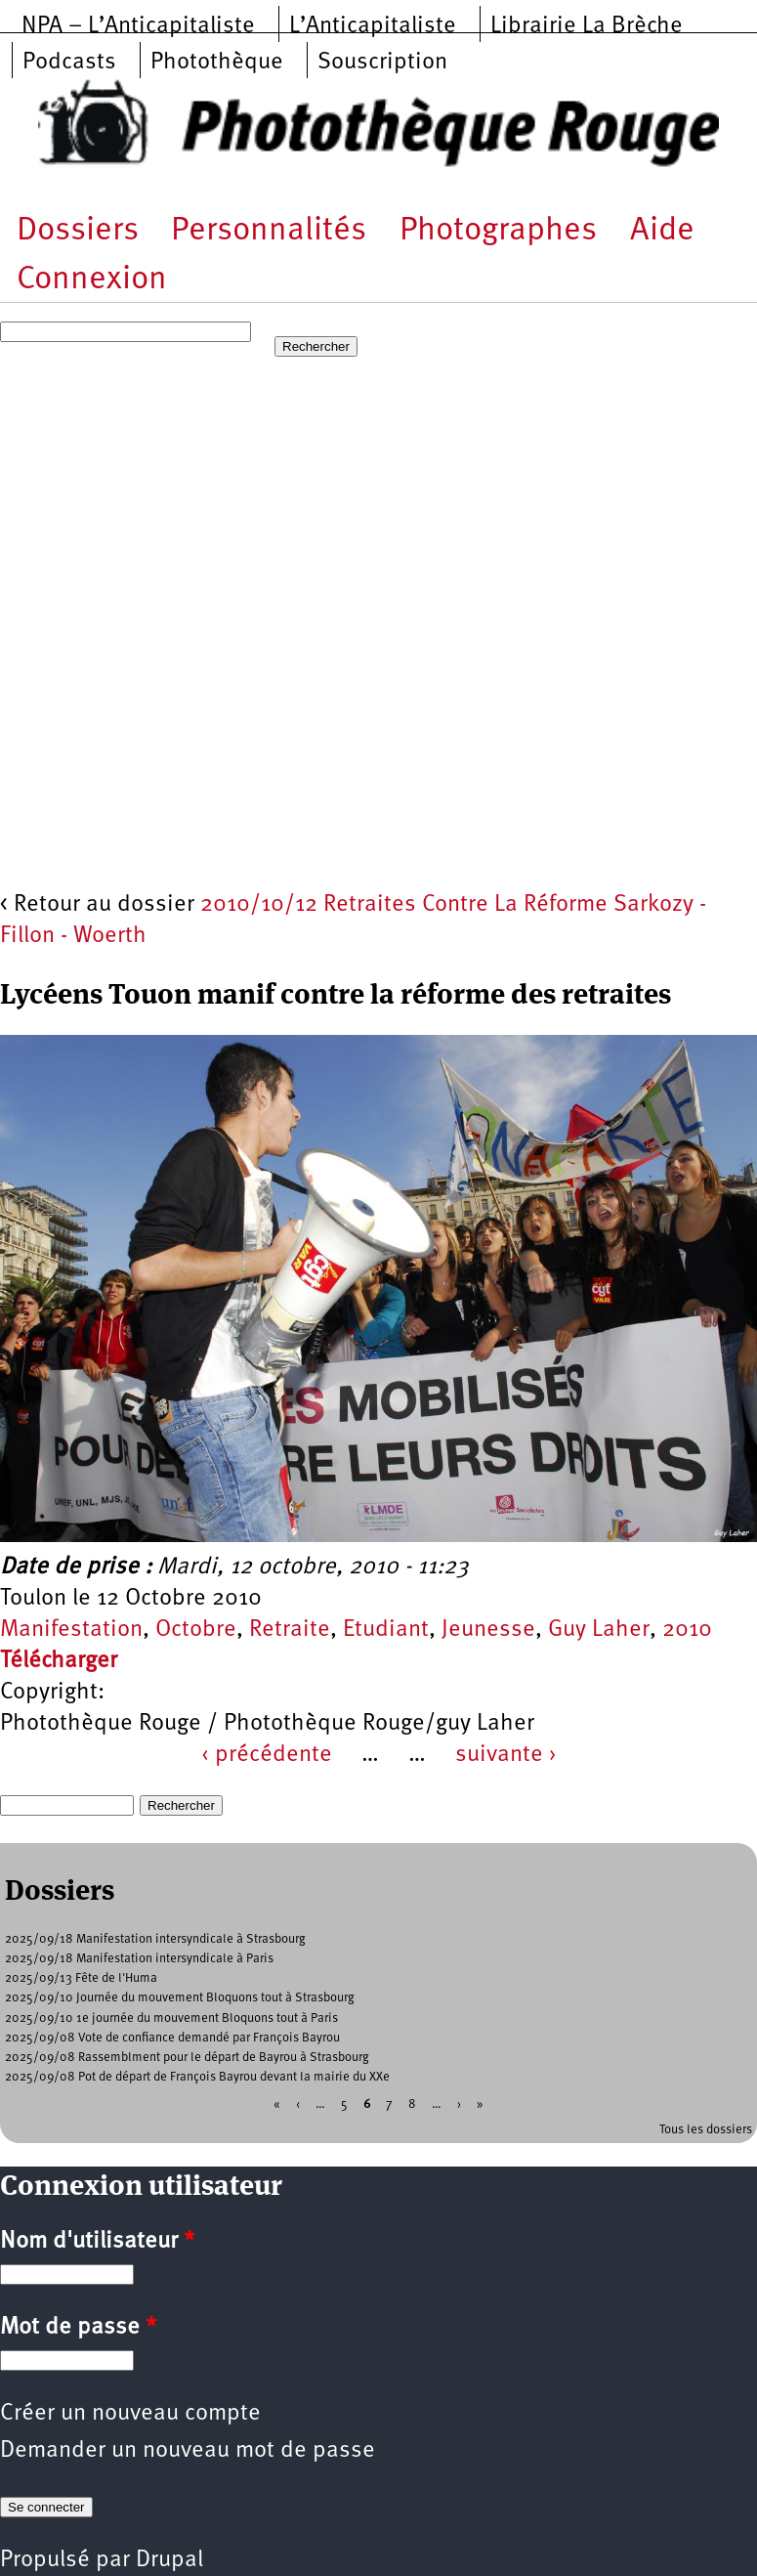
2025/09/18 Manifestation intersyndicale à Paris (139, 1959)
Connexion (92, 280)
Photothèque (216, 62)
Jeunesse (488, 1630)
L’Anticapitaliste (372, 26)
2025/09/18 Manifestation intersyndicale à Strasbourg (155, 1939)
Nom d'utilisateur (97, 2242)
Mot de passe (78, 2328)
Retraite (289, 1630)
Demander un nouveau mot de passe (187, 2451)
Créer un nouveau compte (130, 2414)
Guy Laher (599, 1630)
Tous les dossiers (705, 2130)
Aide (662, 231)
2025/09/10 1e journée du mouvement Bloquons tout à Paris (171, 2018)
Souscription (382, 62)
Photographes (498, 231)
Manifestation (71, 1630)
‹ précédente (266, 1755)
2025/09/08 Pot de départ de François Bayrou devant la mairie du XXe (197, 2077)
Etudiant (386, 1630)
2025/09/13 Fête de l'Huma (81, 1978)
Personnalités (268, 231)
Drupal (169, 2560)
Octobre (195, 1630)
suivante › (506, 1755)
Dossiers (78, 231)
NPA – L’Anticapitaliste (138, 26)
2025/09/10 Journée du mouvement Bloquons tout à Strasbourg (180, 1998)
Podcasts (69, 62)
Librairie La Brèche (586, 26)
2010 (687, 1630)
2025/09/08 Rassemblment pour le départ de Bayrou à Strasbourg (187, 2057)
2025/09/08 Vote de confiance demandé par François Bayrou (172, 2038)
